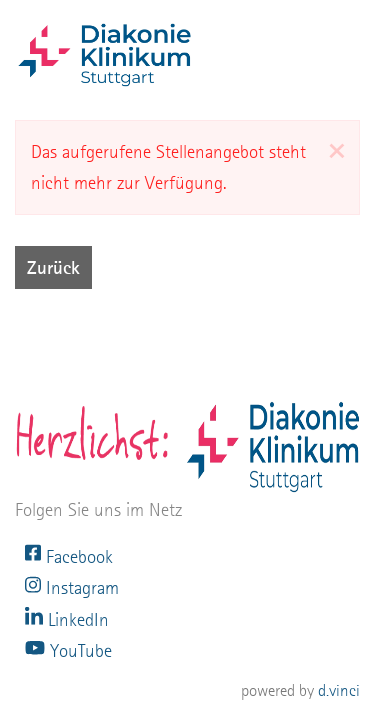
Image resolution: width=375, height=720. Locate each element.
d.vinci (339, 690)
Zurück (53, 267)
